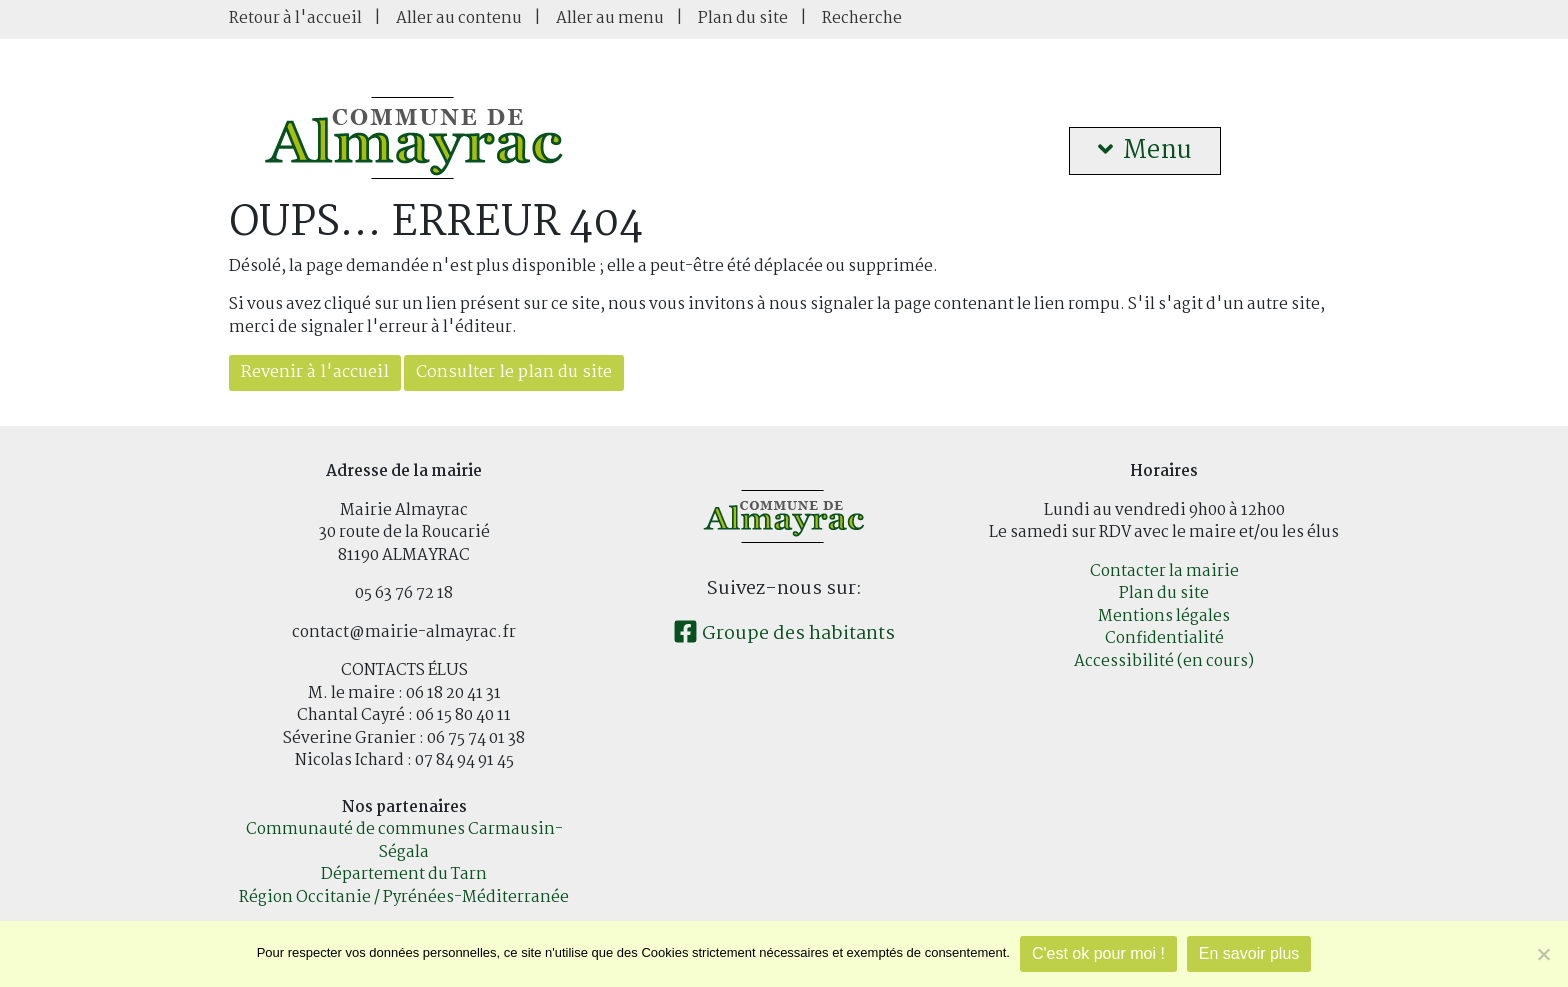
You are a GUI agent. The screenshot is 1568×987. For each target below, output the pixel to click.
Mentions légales (1164, 616)
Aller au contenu (459, 18)
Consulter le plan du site (514, 372)
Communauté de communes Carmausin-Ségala (404, 841)
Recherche (862, 18)
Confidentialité (1164, 638)
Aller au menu (610, 18)
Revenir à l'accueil (315, 372)
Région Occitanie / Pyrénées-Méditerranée (404, 897)
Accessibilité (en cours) (1164, 661)
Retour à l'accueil (295, 18)
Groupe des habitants (784, 634)
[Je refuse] (1543, 954)
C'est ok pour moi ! (1098, 953)
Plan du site (743, 18)
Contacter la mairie (1164, 571)
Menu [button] (1145, 151)
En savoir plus (1249, 953)
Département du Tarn (404, 874)
